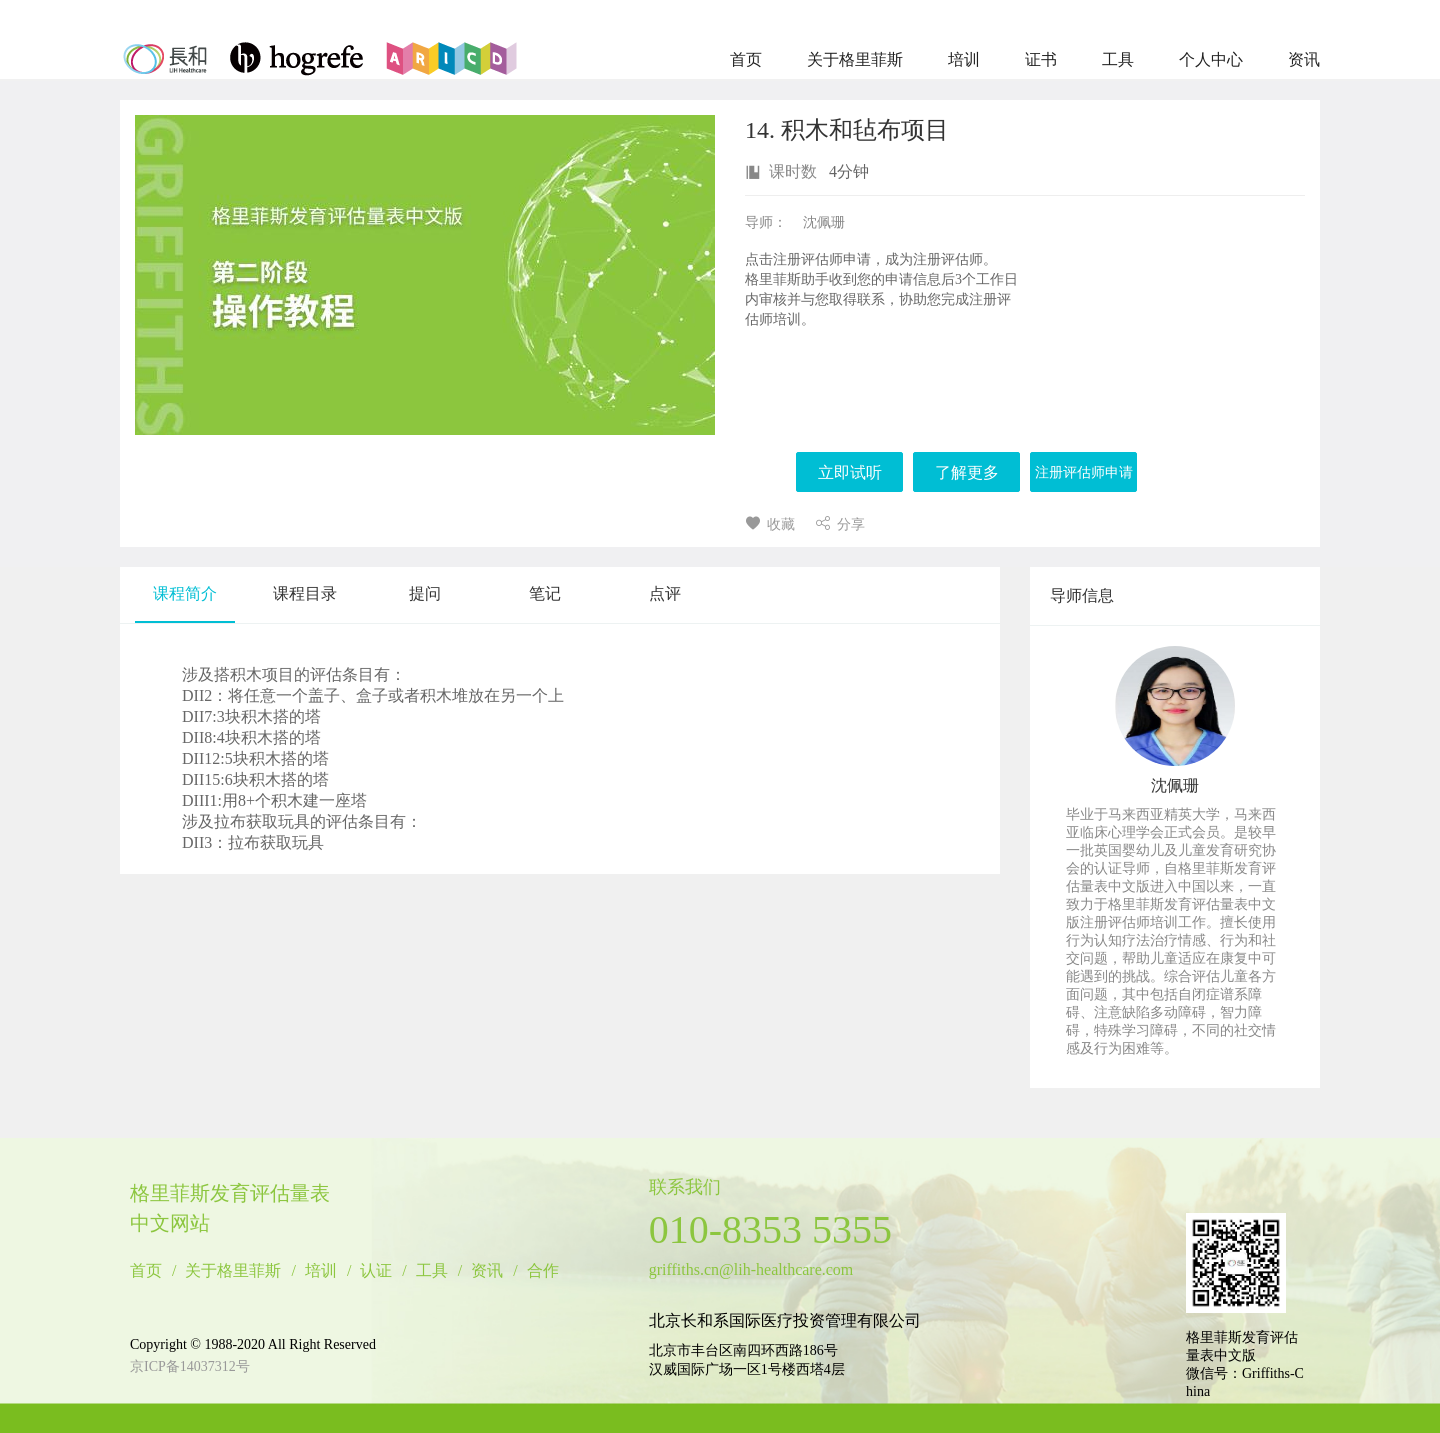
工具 (1118, 59)
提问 (425, 593)
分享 (840, 524)
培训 (964, 59)
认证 (376, 1271)
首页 (746, 59)
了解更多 (967, 472)
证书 (1041, 59)
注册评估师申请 (1084, 472)
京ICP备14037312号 (190, 1366)
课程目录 (305, 593)
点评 (665, 593)
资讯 (1304, 59)
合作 (543, 1271)
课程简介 (185, 593)
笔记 (545, 593)
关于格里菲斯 (855, 59)
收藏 (770, 524)
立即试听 (850, 472)
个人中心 (1211, 59)
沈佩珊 (1175, 785)
